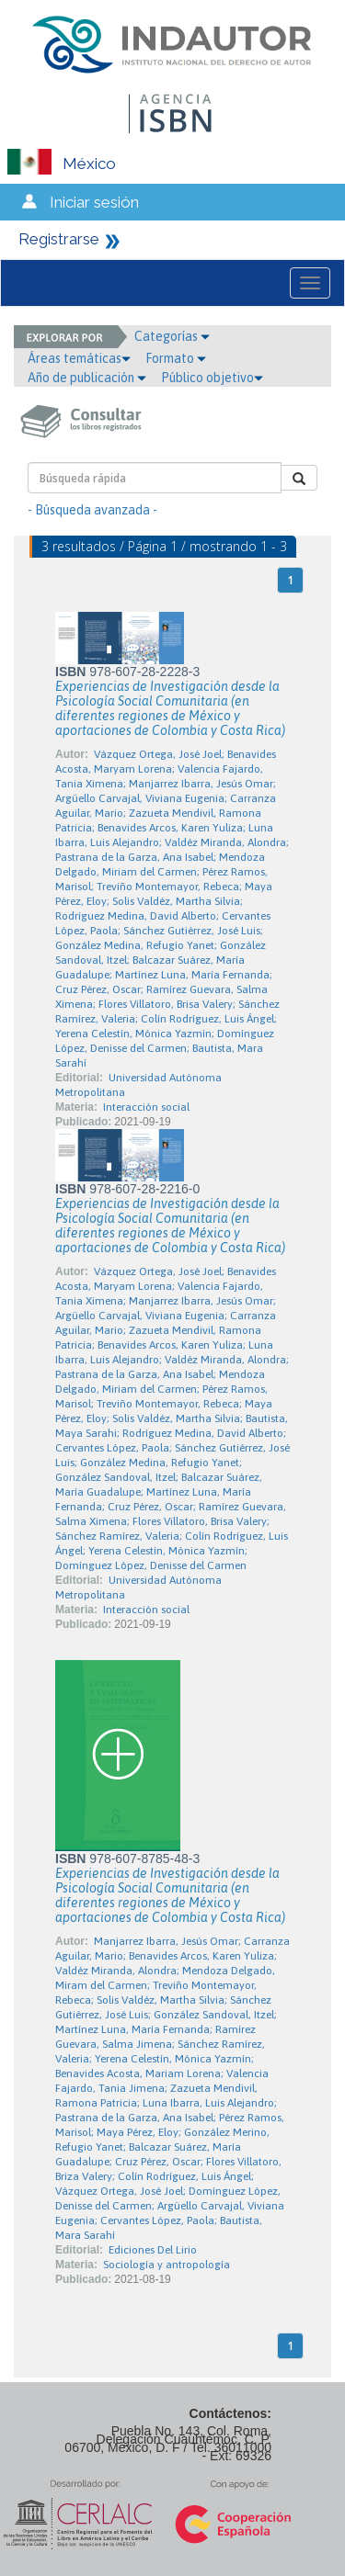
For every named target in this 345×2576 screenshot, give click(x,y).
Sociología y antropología (166, 2264)
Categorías (172, 336)
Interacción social (146, 1107)
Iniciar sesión (94, 202)
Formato (175, 358)
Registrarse (58, 239)
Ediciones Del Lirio (153, 2249)
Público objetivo (212, 377)
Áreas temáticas (79, 358)
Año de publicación (87, 377)
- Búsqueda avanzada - (92, 510)
